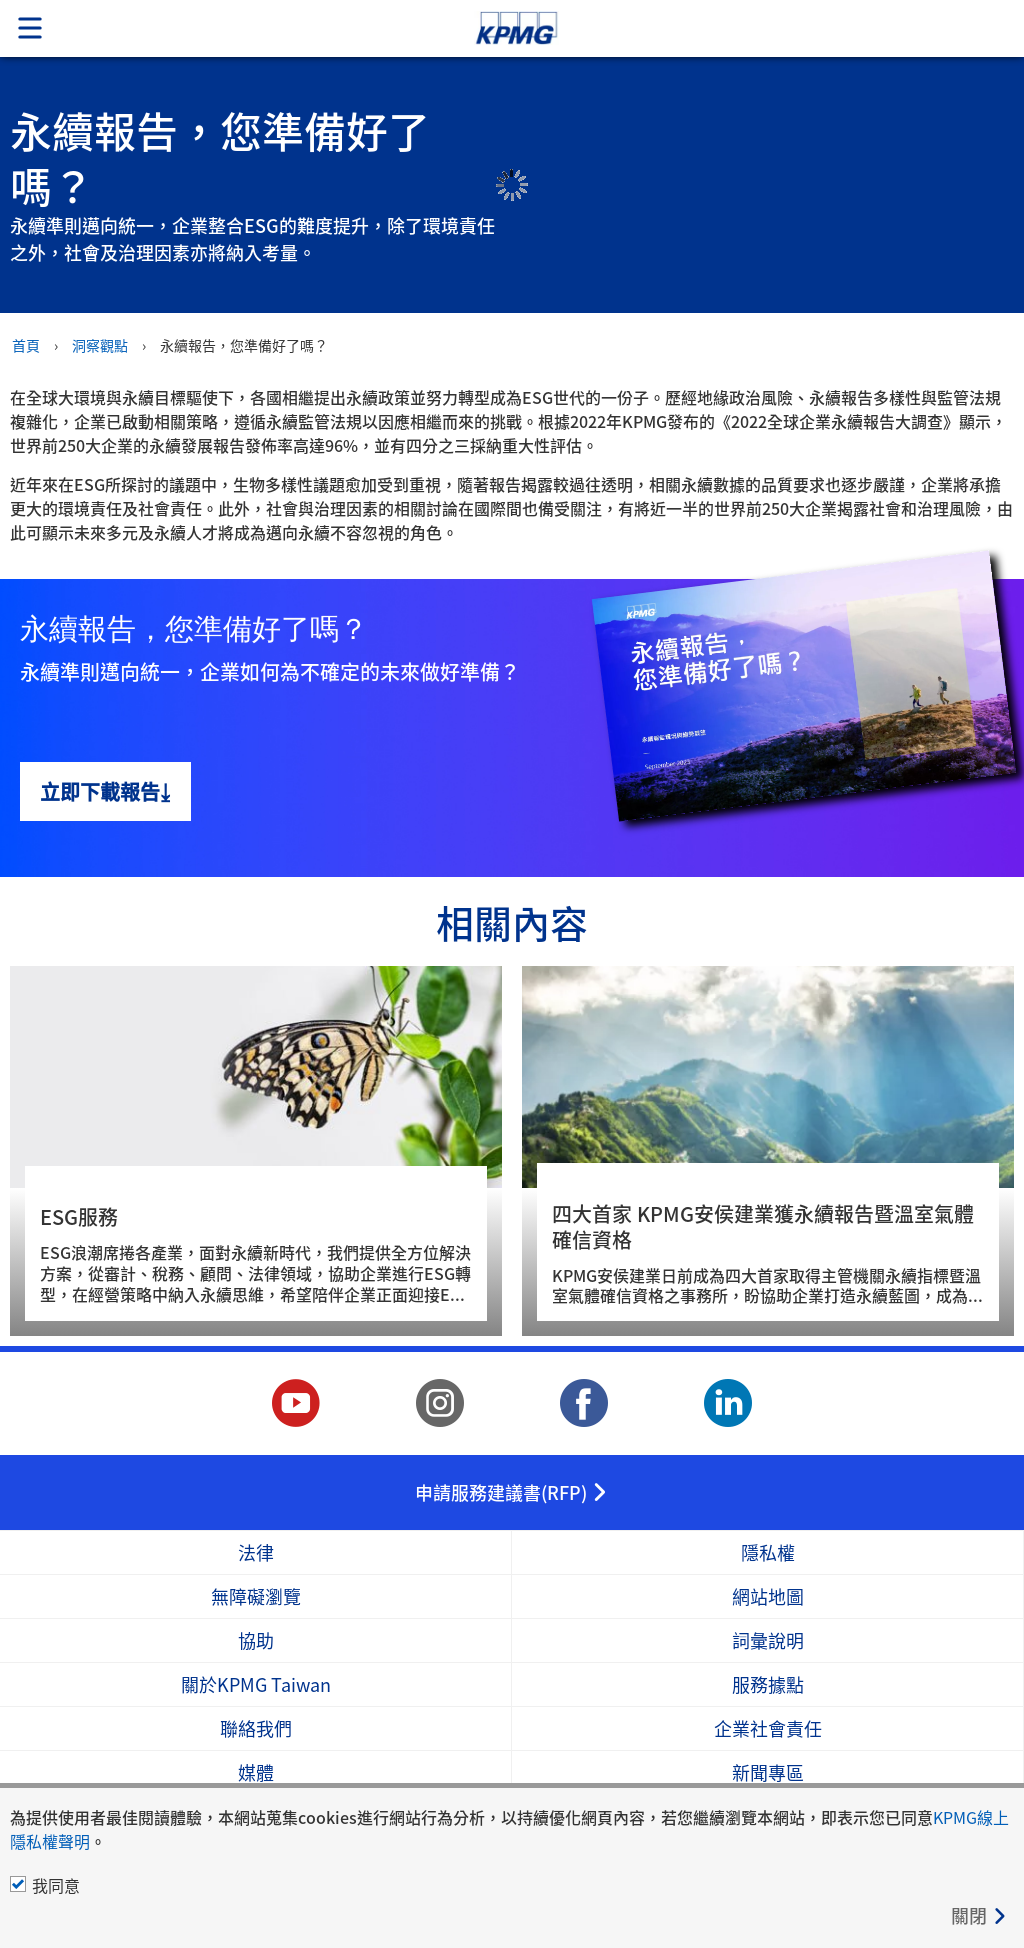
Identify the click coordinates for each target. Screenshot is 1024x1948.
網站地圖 (768, 1596)
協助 (256, 1640)
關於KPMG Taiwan (256, 1684)
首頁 (26, 345)
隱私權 (768, 1552)
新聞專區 (768, 1772)
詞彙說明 (768, 1640)
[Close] (979, 1915)
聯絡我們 (256, 1728)
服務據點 (768, 1684)
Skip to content (719, 28)
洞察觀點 (100, 345)
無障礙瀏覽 (256, 1596)
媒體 (256, 1772)
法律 (256, 1552)
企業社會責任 (768, 1728)
